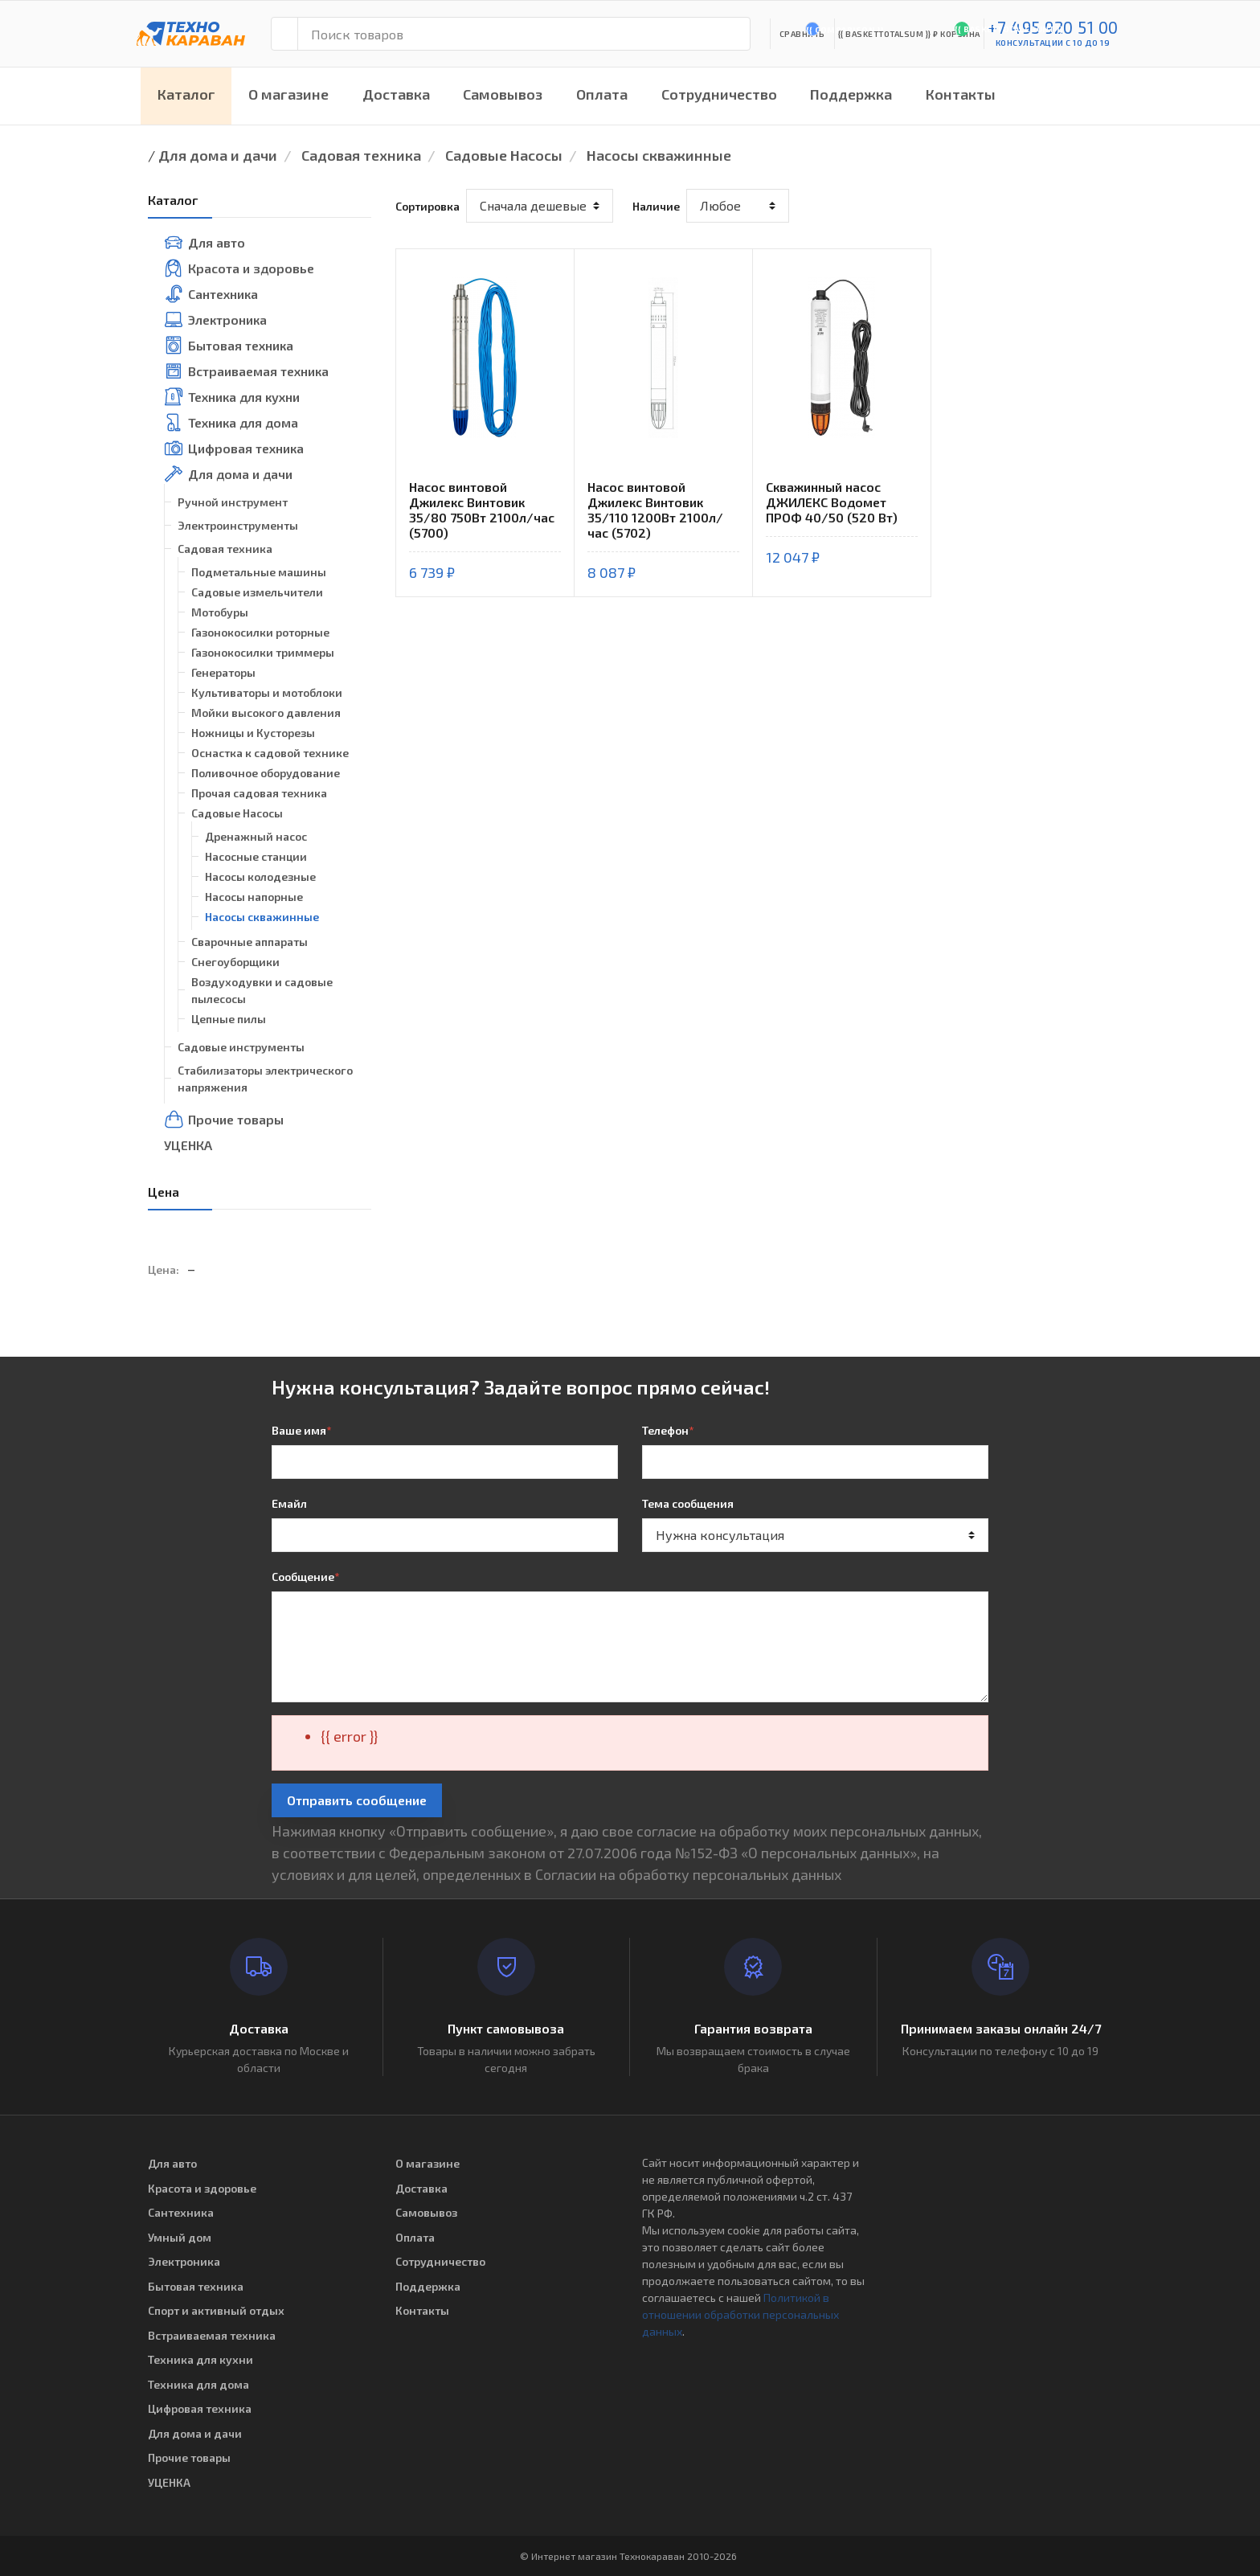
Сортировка (427, 206)
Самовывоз (502, 94)
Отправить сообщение (357, 1800)
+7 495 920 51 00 (1053, 27)
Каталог (186, 94)
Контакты (961, 94)
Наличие (656, 206)
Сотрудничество (719, 94)
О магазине (288, 94)
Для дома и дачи (217, 155)
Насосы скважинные (659, 155)
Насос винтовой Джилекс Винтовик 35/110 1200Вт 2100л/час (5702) (655, 510)
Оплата (602, 94)
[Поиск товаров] (524, 34)
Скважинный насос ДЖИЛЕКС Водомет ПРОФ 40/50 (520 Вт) (832, 502)
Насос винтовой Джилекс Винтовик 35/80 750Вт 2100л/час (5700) (481, 510)
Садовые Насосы (503, 155)
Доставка (396, 94)
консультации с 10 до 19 (1053, 42)
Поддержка (851, 94)
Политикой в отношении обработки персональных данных (740, 2314)
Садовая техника (361, 155)
